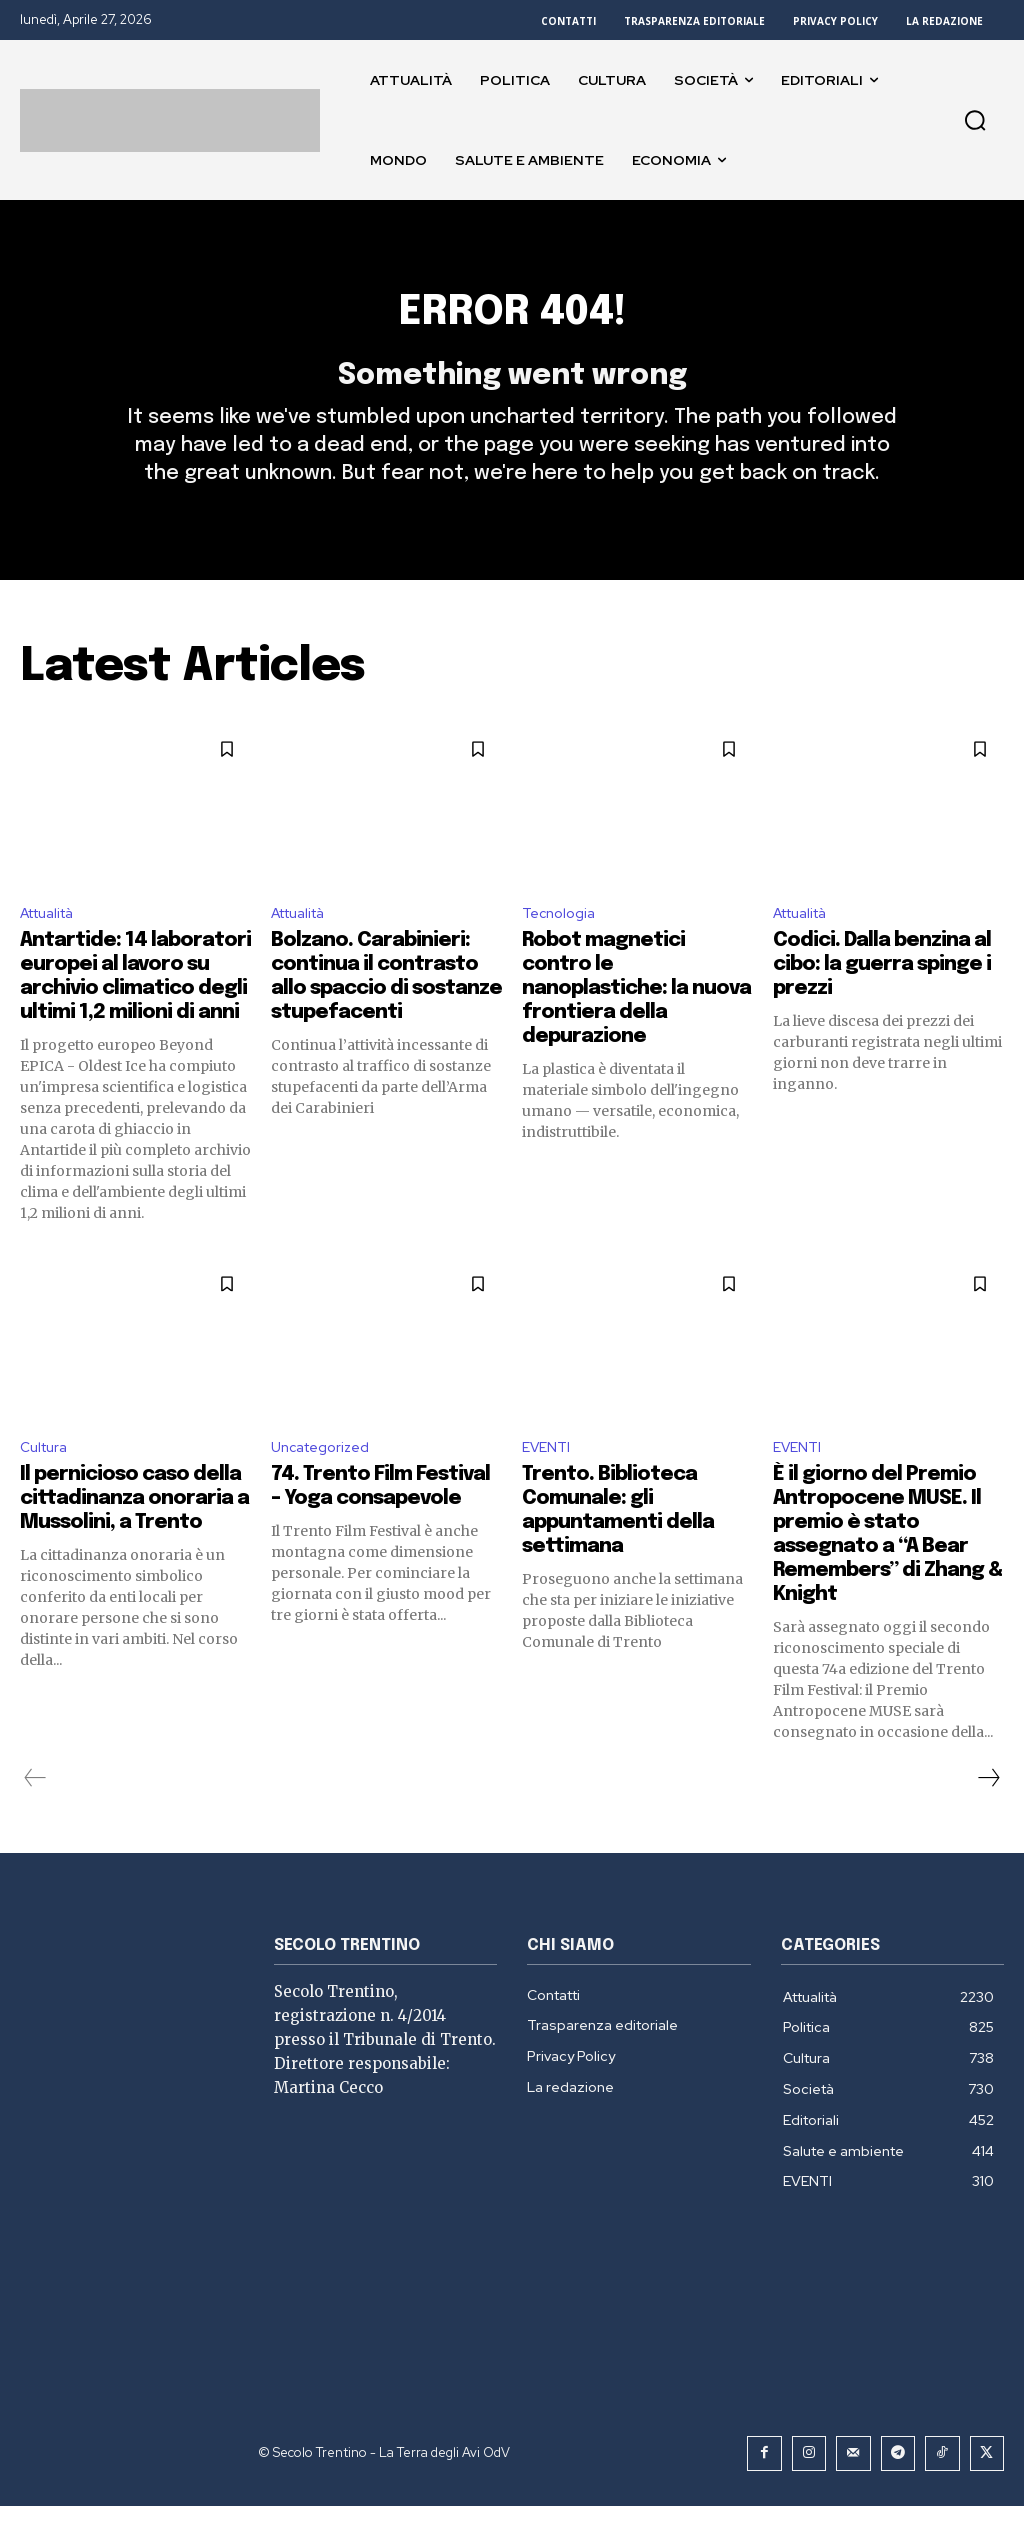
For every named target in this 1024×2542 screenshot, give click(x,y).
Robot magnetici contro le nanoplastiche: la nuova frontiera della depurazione (636, 1022)
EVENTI (549, 1484)
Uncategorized (326, 1484)
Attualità (53, 946)
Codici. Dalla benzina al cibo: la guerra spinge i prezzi (882, 998)
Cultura (47, 1484)
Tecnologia (562, 946)
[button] (975, 120)
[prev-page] (35, 1817)
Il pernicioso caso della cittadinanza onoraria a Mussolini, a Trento (134, 1537)
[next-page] (988, 1817)
